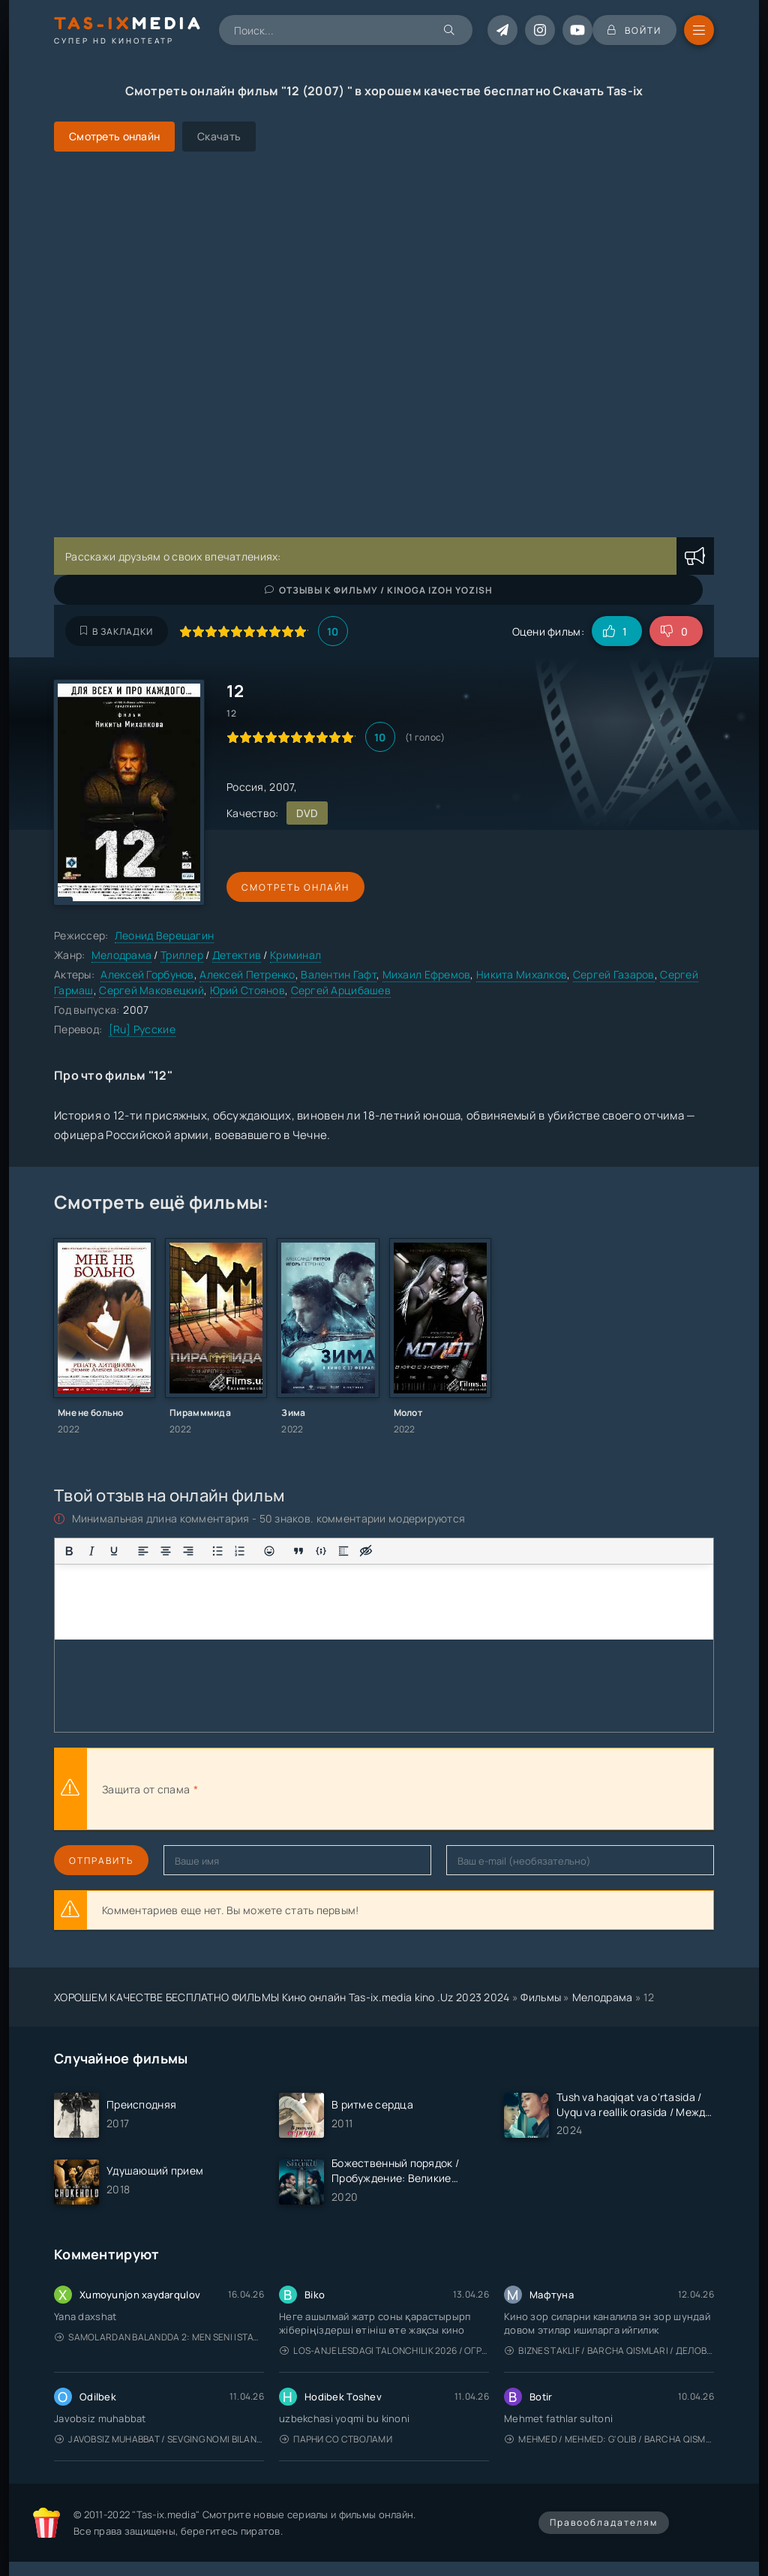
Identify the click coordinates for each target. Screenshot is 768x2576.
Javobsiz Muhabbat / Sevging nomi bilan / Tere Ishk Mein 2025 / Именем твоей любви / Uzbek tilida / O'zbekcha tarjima (159, 2439)
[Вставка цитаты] (298, 1551)
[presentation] (366, 1789)
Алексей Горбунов (147, 974)
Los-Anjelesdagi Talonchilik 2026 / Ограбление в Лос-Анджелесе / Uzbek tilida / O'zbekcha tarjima (384, 2350)
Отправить (101, 1860)
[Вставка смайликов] (269, 1551)
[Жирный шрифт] (69, 1551)
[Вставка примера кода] (321, 1551)
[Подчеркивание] (114, 1551)
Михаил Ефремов (426, 974)
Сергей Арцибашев (341, 990)
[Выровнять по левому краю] (143, 1551)
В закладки (116, 631)
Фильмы (540, 1997)
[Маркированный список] (217, 1551)
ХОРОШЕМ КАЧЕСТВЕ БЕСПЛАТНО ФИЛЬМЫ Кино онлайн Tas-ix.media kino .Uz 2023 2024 (282, 1997)
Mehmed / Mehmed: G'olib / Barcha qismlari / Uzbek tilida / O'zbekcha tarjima (609, 2439)
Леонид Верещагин (164, 935)
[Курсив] (91, 1551)
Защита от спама (146, 1789)
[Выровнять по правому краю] (188, 1551)
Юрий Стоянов (247, 990)
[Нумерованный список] (240, 1551)
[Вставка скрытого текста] (366, 1551)
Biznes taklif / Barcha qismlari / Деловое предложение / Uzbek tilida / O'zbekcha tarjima (609, 2350)
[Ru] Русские (142, 1029)
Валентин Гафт (338, 974)
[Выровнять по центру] (165, 1551)
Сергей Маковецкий (151, 990)
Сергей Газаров (614, 974)
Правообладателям (604, 2522)
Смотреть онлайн (296, 887)
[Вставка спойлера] (343, 1551)
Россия (245, 787)
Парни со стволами (336, 2439)
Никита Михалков (521, 974)
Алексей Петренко (247, 974)
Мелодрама (122, 955)
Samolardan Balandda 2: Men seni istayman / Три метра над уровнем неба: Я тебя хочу (159, 2337)
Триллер (181, 955)
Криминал (295, 955)
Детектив (236, 955)
